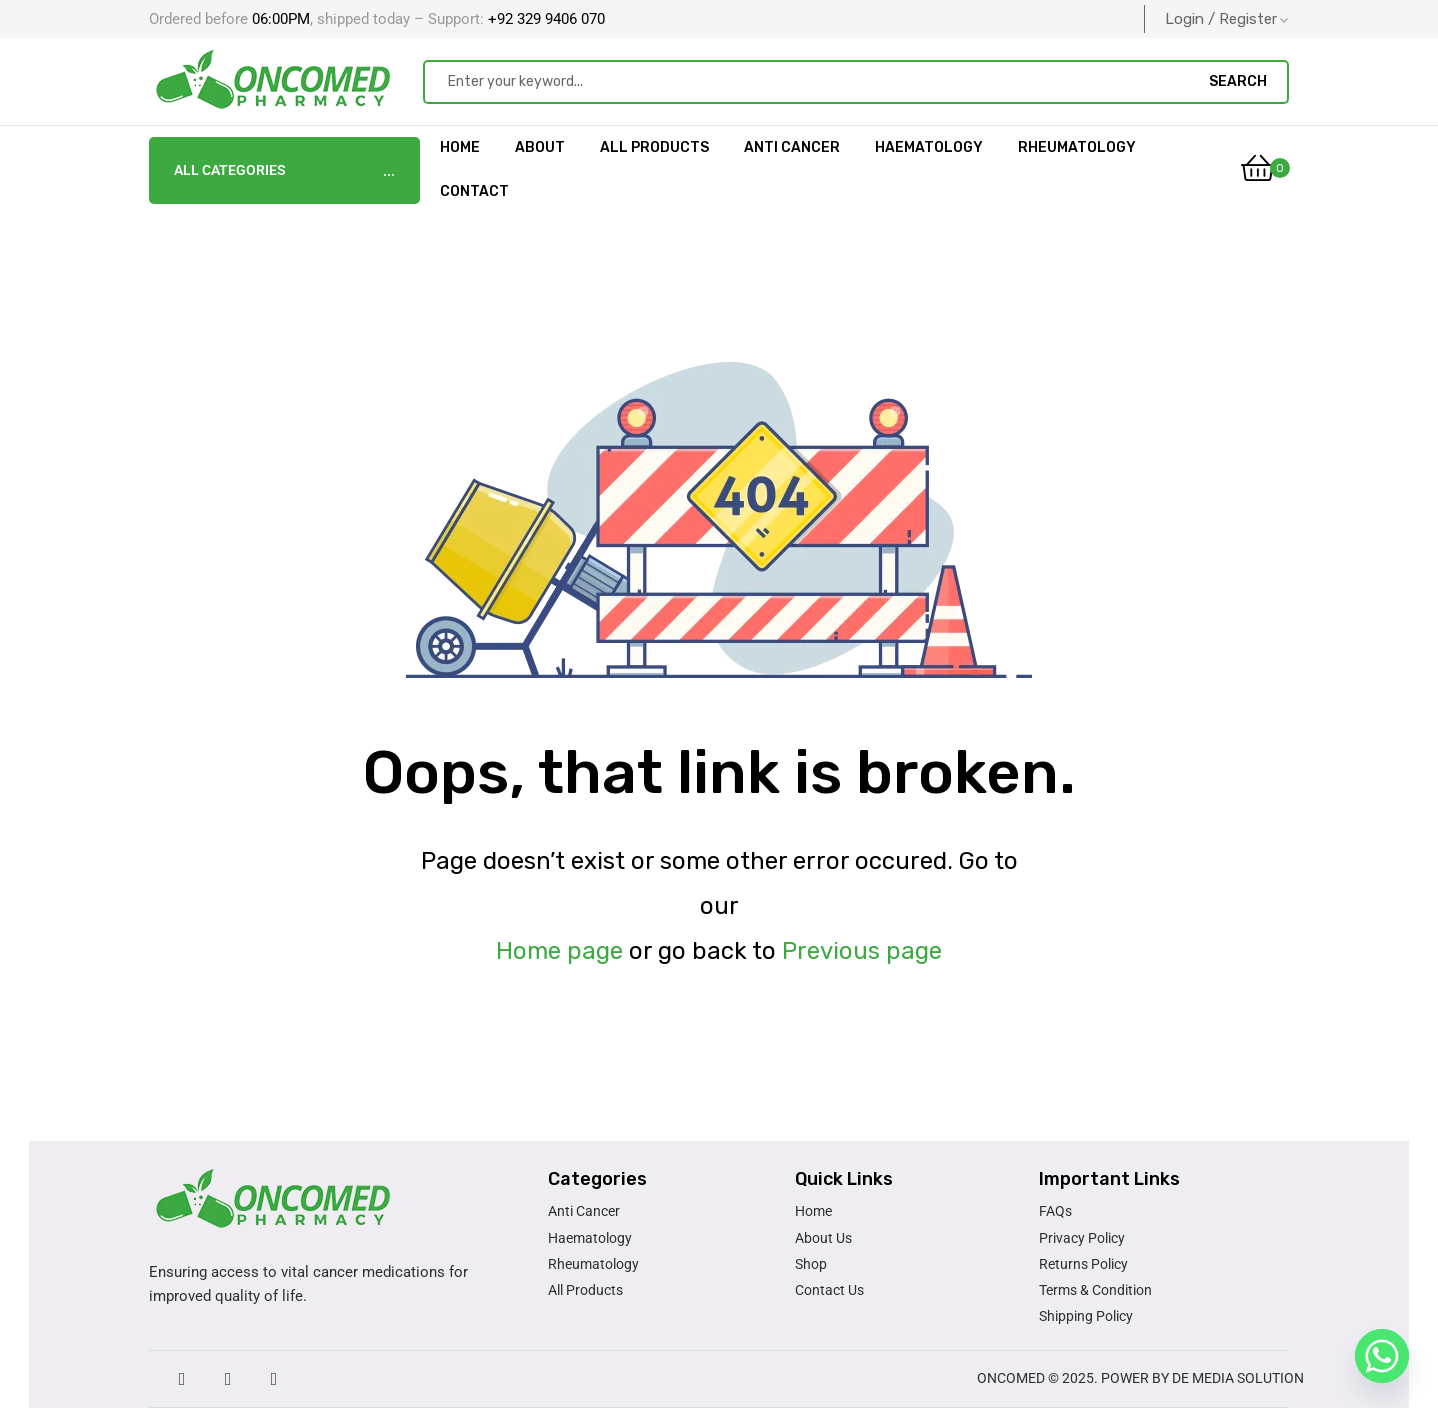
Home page (559, 951)
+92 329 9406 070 (544, 19)
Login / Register (1227, 19)
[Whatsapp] (1382, 1356)
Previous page (862, 951)
